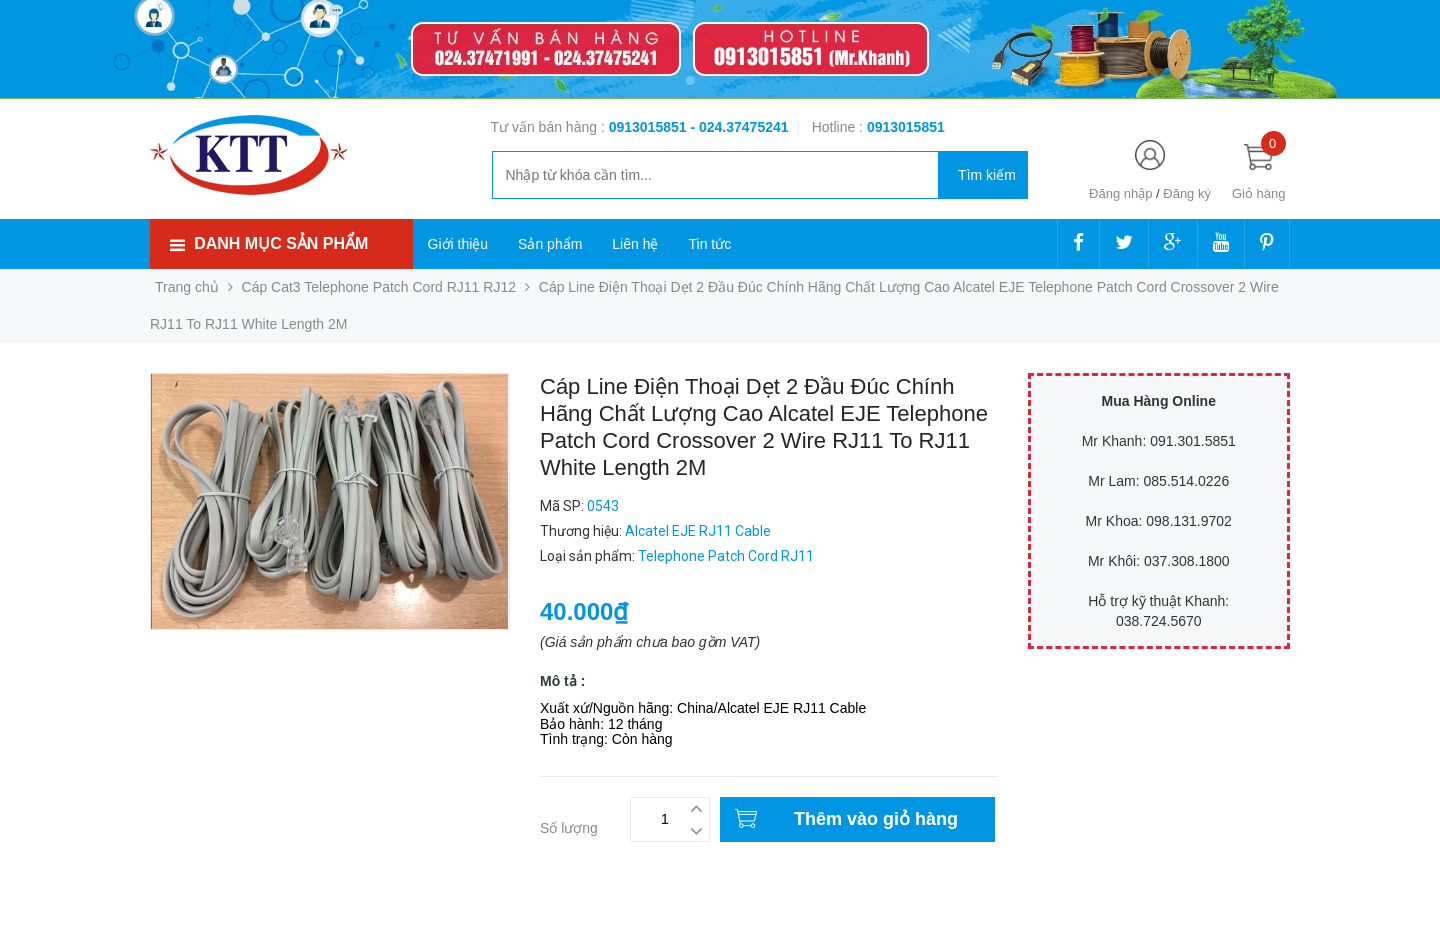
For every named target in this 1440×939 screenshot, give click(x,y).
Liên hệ (635, 244)
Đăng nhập (1120, 193)
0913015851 (650, 127)
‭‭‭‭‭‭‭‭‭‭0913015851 (906, 127)
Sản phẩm (550, 244)
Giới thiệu (458, 244)
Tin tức (709, 244)
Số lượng (569, 828)
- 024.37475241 (739, 127)
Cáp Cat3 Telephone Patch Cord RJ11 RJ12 (379, 287)
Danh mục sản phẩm (281, 243)
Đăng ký (1187, 193)
